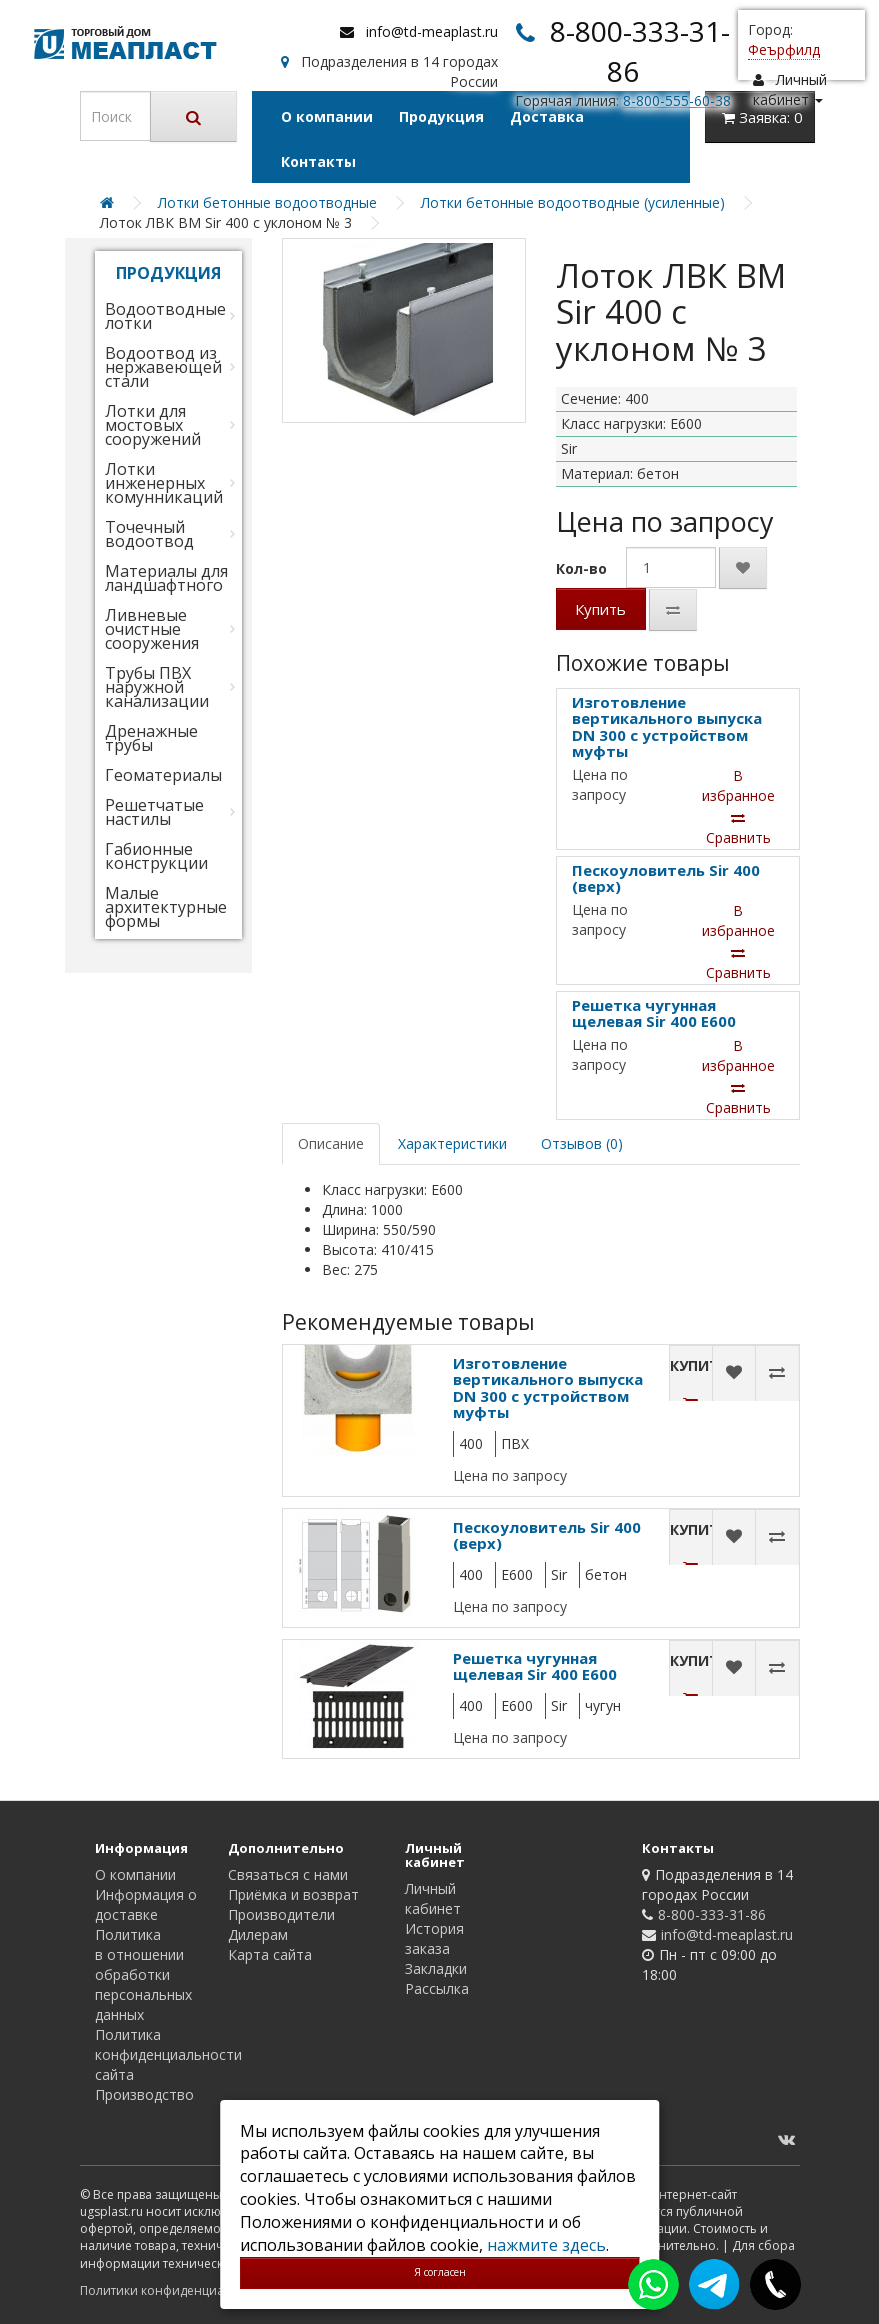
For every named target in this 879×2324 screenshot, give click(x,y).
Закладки (436, 1968)
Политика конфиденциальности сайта (168, 2054)
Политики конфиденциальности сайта (194, 2290)
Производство (144, 2094)
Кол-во (581, 568)
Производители (281, 1914)
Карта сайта (270, 1954)
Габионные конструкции (156, 856)
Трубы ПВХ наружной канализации (157, 687)
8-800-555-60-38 (677, 100)
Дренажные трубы (151, 738)
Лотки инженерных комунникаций (164, 483)
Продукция (441, 116)
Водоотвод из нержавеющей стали (163, 367)
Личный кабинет (433, 1898)
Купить (600, 609)
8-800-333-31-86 (712, 1914)
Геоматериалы (163, 775)
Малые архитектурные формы (166, 907)
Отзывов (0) (582, 1143)
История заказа (434, 1938)
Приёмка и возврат (293, 1894)
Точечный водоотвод (149, 534)
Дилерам (258, 1934)
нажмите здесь (546, 2245)
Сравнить (738, 829)
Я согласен (440, 2272)
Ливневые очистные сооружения (152, 629)
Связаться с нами (288, 1874)
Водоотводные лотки (165, 316)
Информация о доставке (146, 1904)
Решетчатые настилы (154, 812)
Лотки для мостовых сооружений (153, 425)
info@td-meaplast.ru (432, 31)
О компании (327, 116)
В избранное (738, 785)
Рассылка (437, 1988)
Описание (331, 1143)
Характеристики (452, 1143)
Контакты (318, 161)
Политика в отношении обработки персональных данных (143, 1974)
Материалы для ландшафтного (166, 578)
